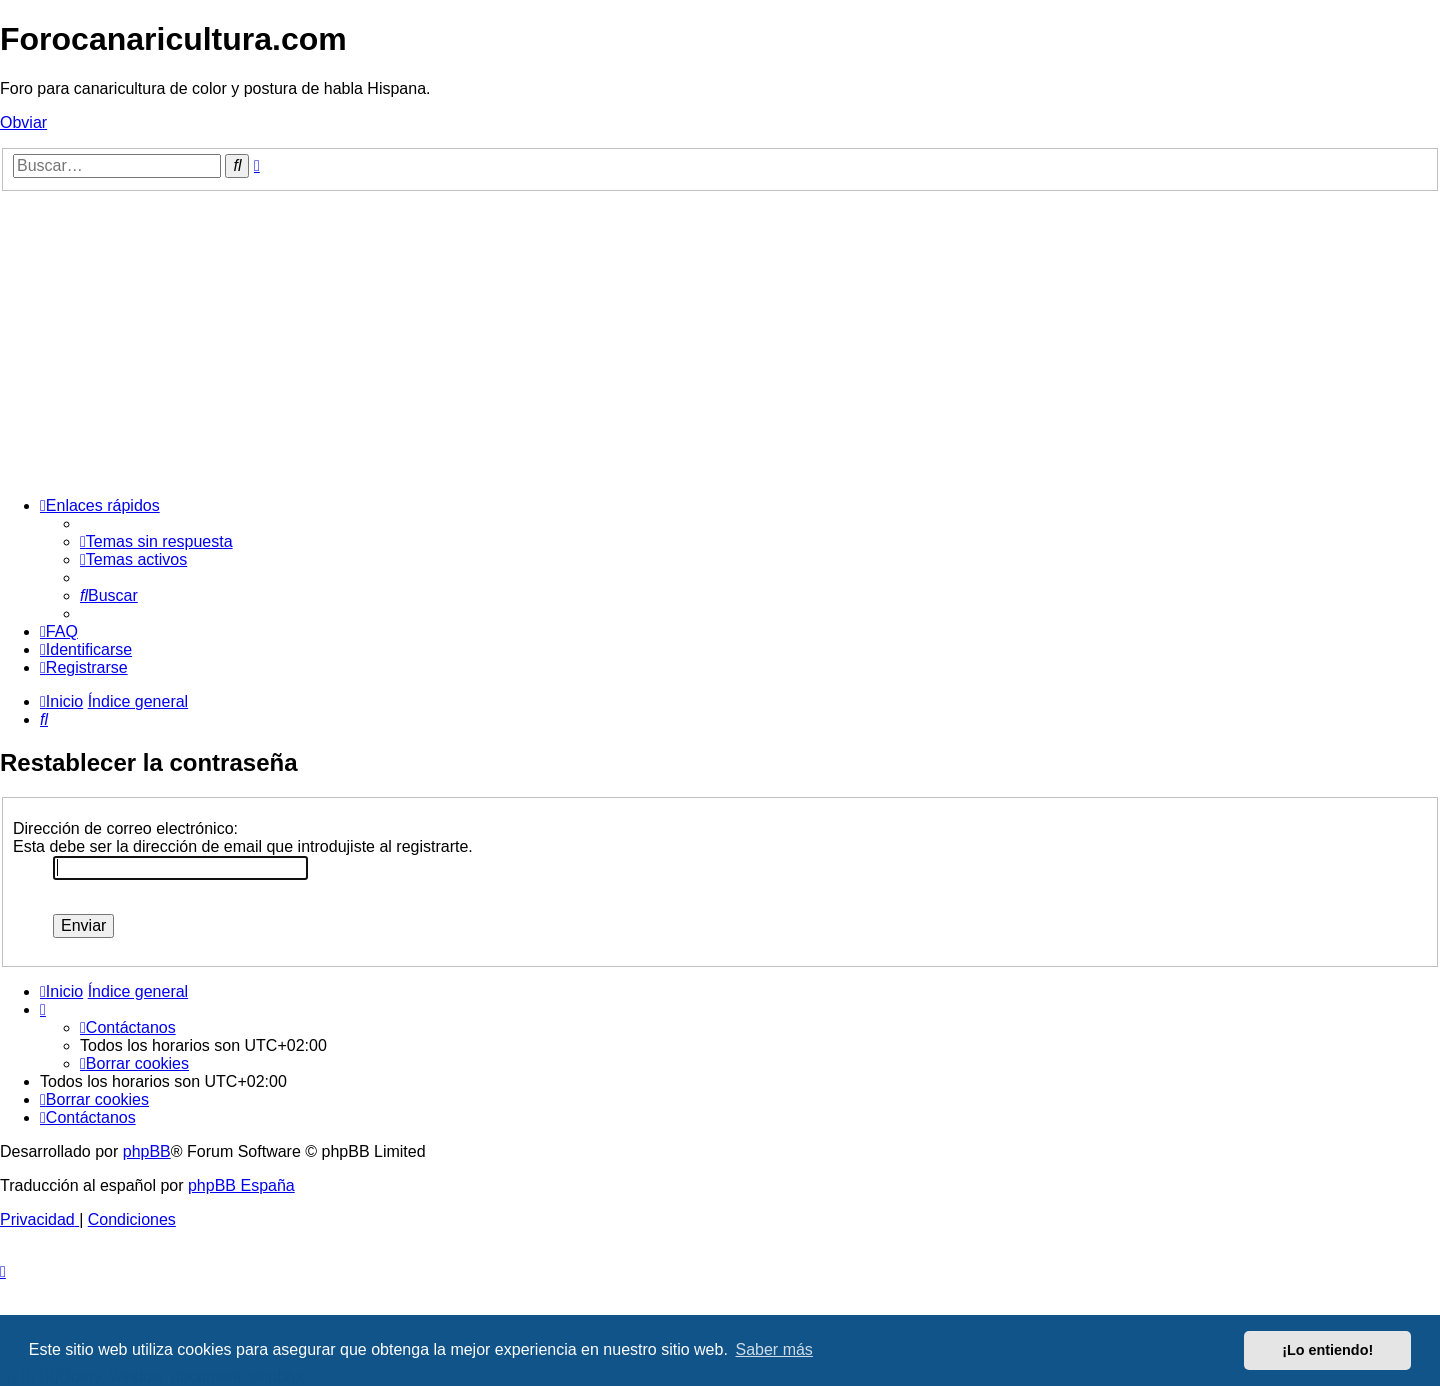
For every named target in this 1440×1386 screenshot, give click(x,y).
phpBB (147, 1151)
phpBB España (241, 1185)
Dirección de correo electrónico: (125, 828)
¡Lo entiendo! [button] (1327, 1350)
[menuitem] (156, 541)
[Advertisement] (720, 341)
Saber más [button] (774, 1349)
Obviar (23, 122)
